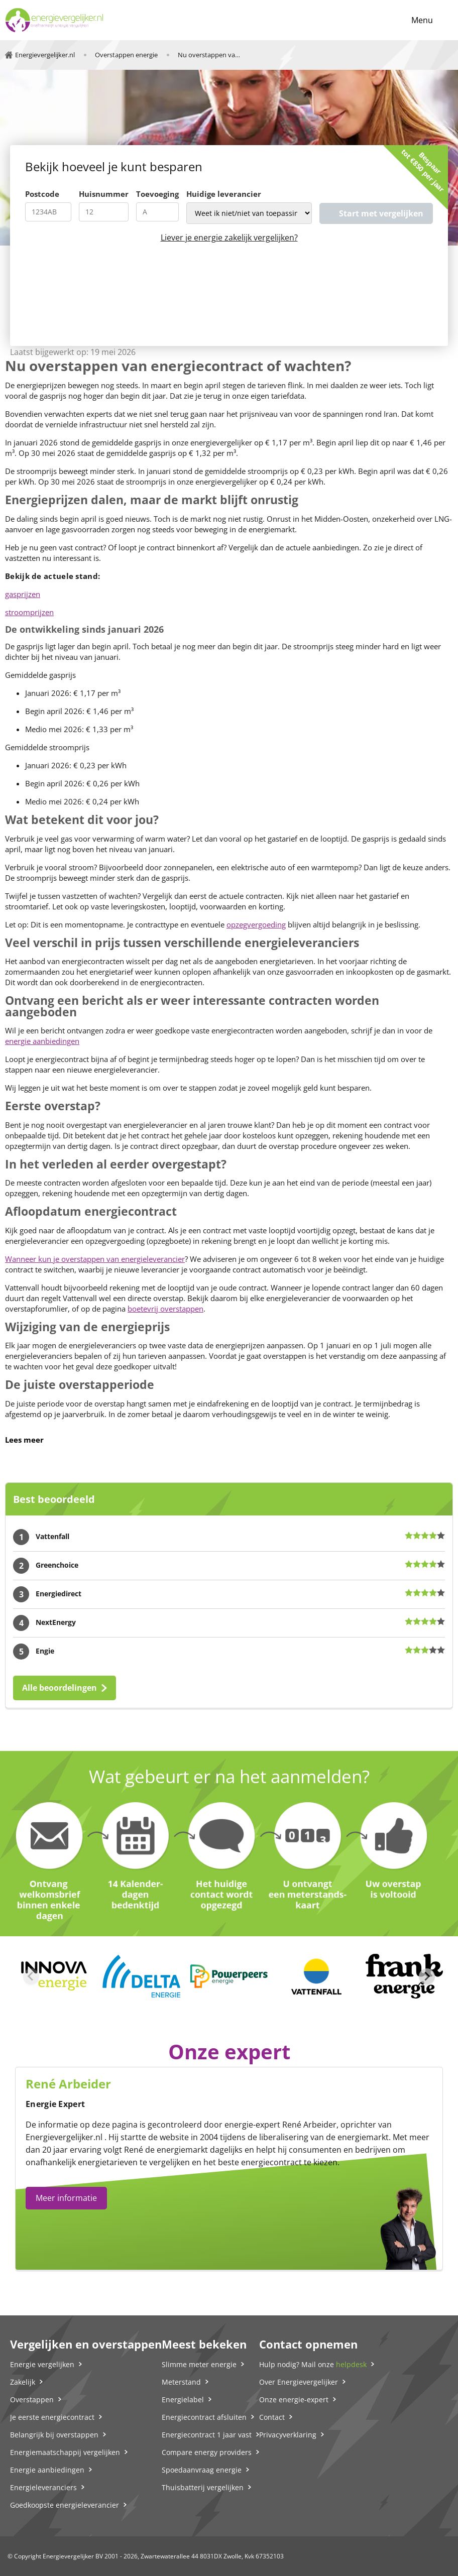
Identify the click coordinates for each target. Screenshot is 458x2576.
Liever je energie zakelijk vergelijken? (229, 237)
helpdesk (351, 2364)
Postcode (42, 194)
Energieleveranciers (43, 2487)
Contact (272, 2417)
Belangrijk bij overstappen (54, 2434)
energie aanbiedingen (42, 1041)
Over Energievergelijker (298, 2382)
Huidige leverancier (223, 194)
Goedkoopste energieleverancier (64, 2505)
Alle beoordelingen (59, 1687)
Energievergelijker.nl (64, 2137)
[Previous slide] (31, 1976)
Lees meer (24, 1440)
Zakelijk (22, 2382)
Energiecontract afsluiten (204, 2417)
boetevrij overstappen (165, 1309)
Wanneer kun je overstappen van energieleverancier (95, 1259)
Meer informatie (66, 2197)
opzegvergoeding (256, 924)
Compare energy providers (207, 2452)
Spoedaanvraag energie (202, 2470)
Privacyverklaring (287, 2434)
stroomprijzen (29, 612)
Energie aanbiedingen (47, 2470)
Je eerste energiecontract (52, 2417)
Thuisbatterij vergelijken (203, 2487)
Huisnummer (104, 194)
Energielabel (183, 2399)
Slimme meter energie (199, 2364)
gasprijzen (22, 594)
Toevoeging (157, 194)
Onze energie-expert (293, 2399)
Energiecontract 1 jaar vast (207, 2434)
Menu (422, 20)
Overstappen (32, 2399)
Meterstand (181, 2382)
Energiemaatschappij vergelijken (65, 2452)
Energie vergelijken (42, 2364)
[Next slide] (427, 1976)
